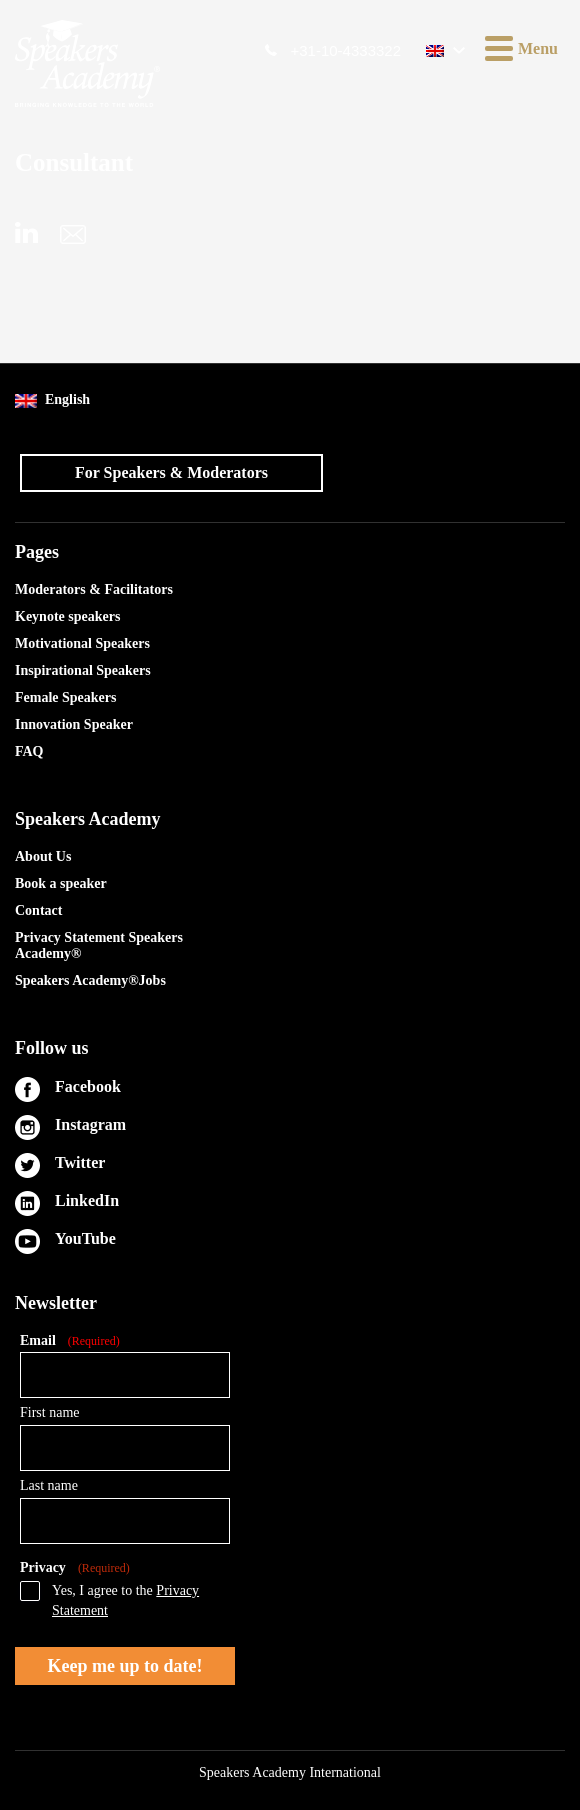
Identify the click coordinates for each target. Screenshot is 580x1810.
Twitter (80, 1162)
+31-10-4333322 (345, 50)
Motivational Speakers (82, 643)
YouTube (85, 1238)
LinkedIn (87, 1200)
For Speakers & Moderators (171, 472)
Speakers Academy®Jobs (90, 980)
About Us (43, 856)
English (52, 400)
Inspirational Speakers (83, 670)
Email (70, 1341)
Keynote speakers (67, 616)
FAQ (29, 751)
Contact (38, 910)
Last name (49, 1485)
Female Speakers (65, 697)
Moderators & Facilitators (94, 589)
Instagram (90, 1124)
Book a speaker (61, 883)
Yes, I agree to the (125, 1600)
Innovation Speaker (74, 724)
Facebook (88, 1086)
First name (50, 1412)
